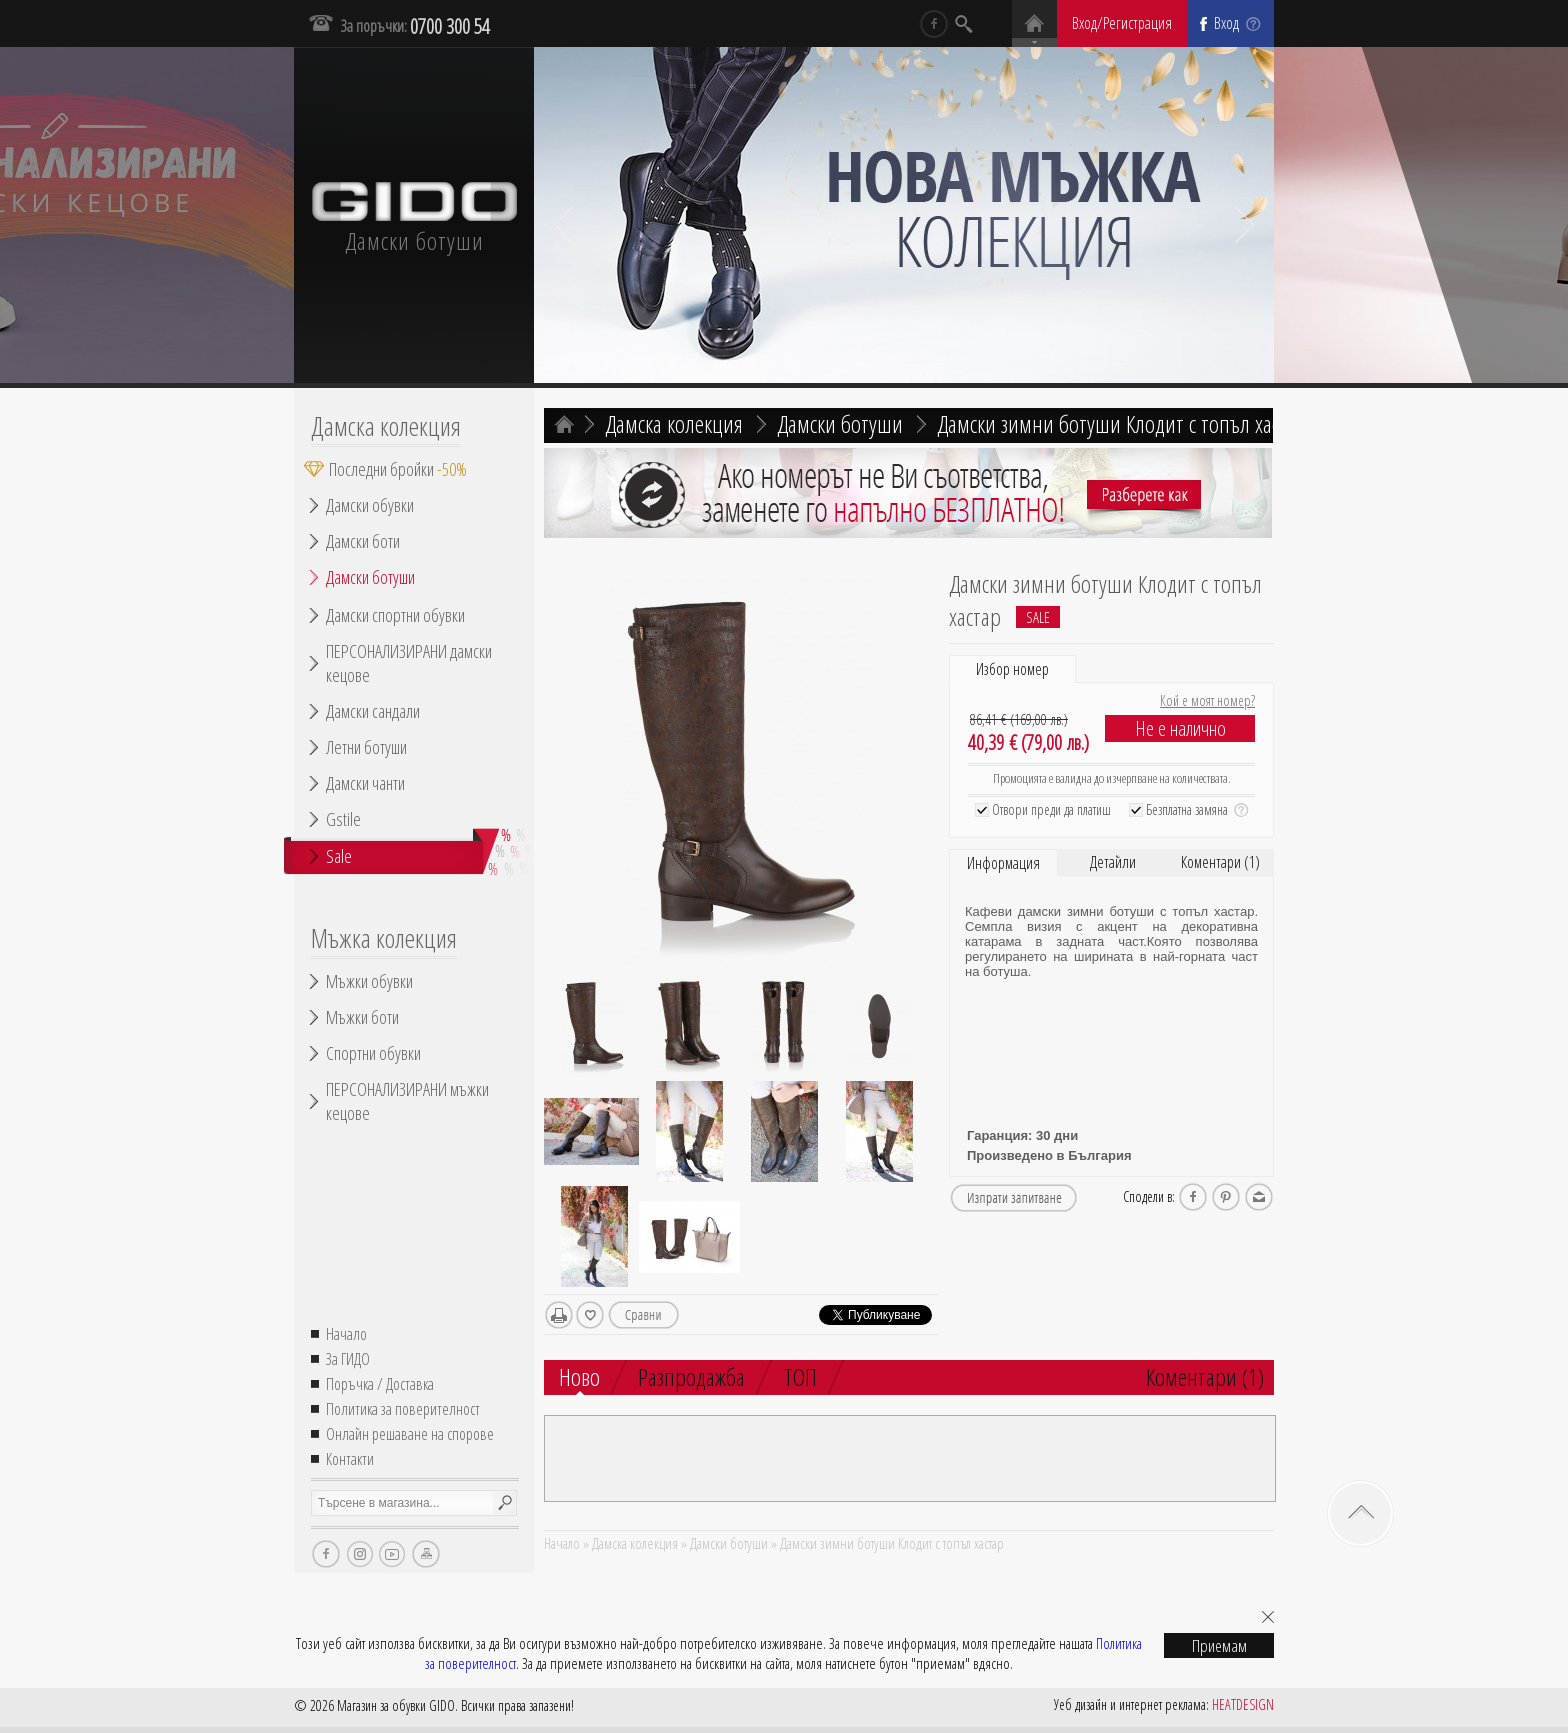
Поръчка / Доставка (380, 1384)
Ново (579, 1378)
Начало (346, 1334)
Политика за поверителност (403, 1409)
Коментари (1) (1220, 862)
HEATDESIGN (1243, 1704)
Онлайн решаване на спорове (410, 1434)
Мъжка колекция (384, 938)
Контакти (350, 1459)
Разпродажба (691, 1376)
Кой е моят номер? (1207, 700)
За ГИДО (348, 1359)
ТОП (800, 1376)
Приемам (1219, 1645)
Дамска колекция (386, 426)
